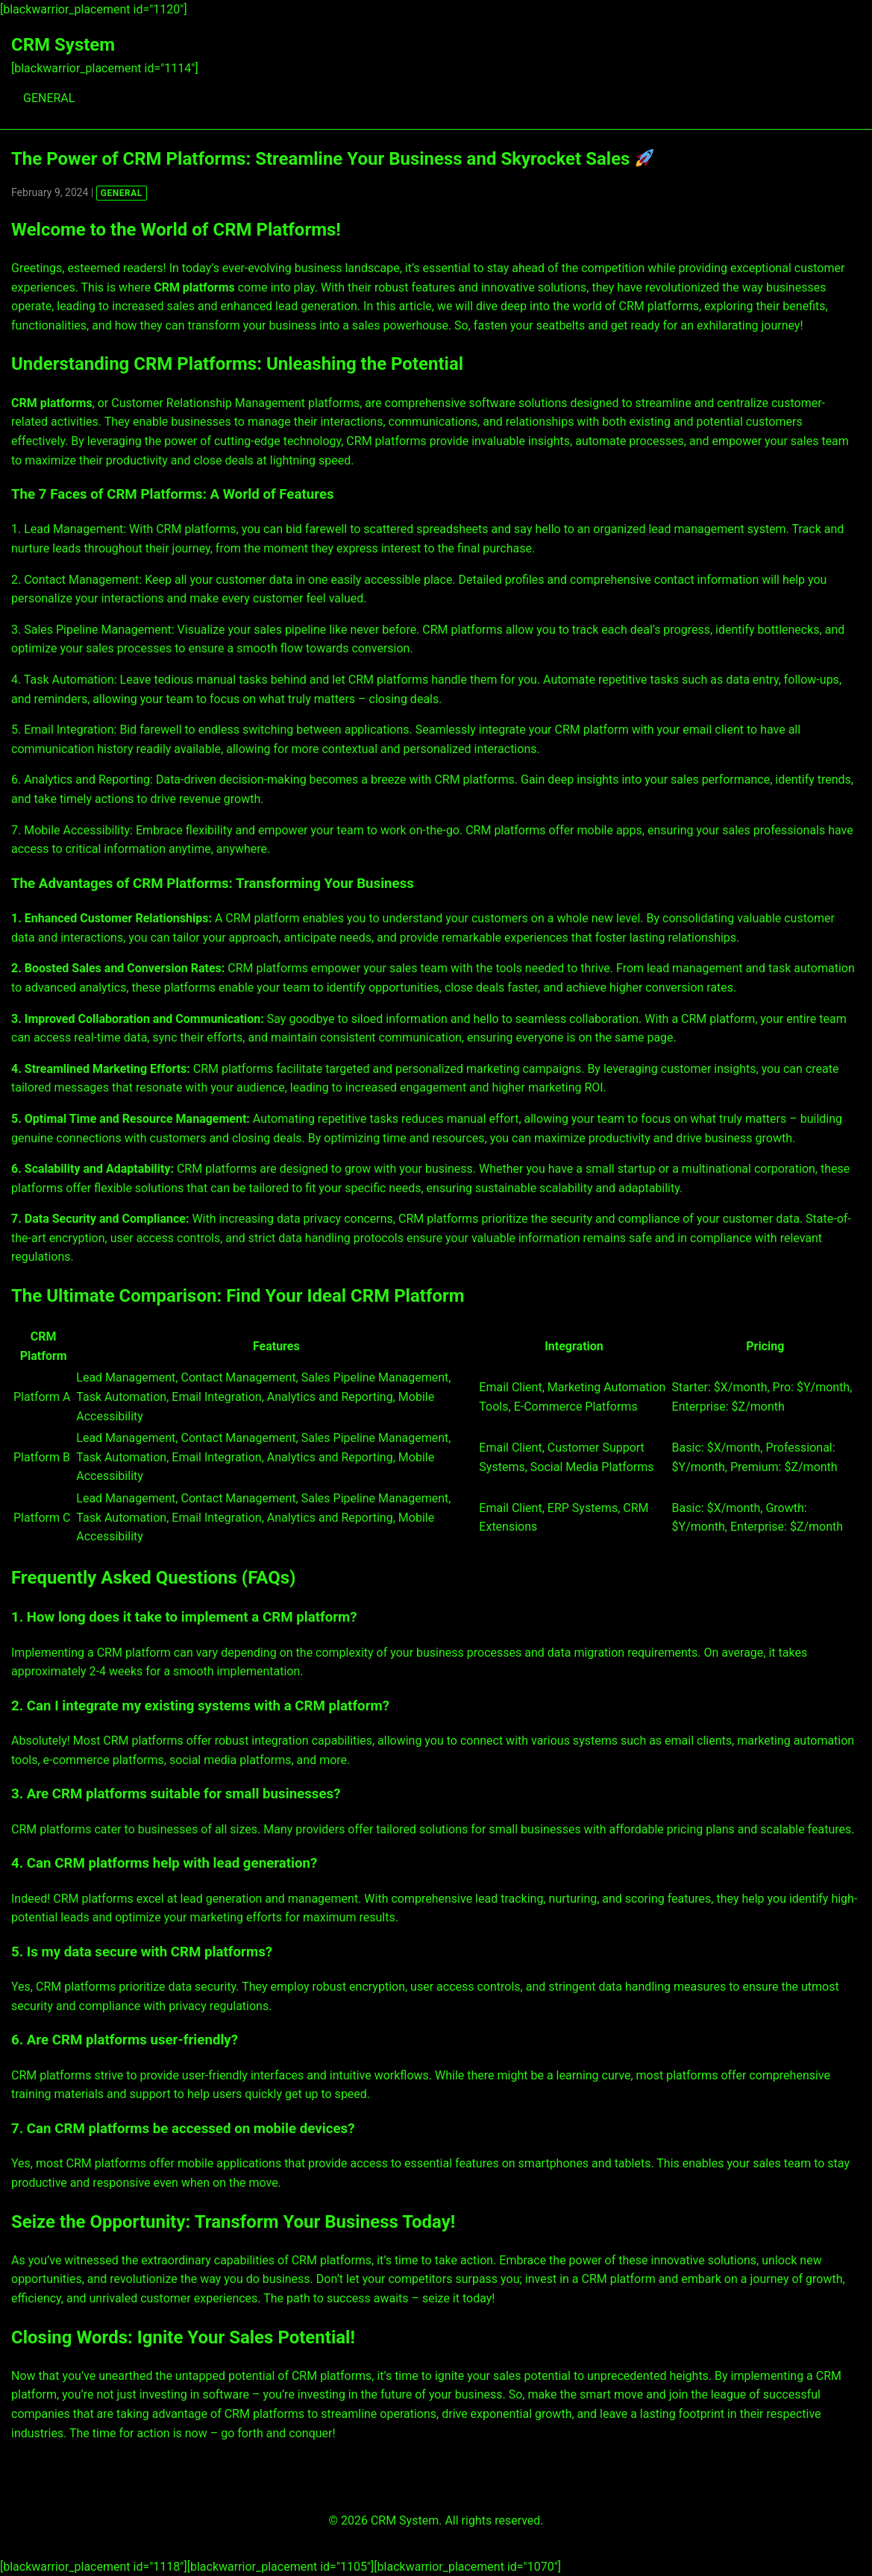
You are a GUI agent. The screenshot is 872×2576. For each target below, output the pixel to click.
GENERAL (49, 98)
